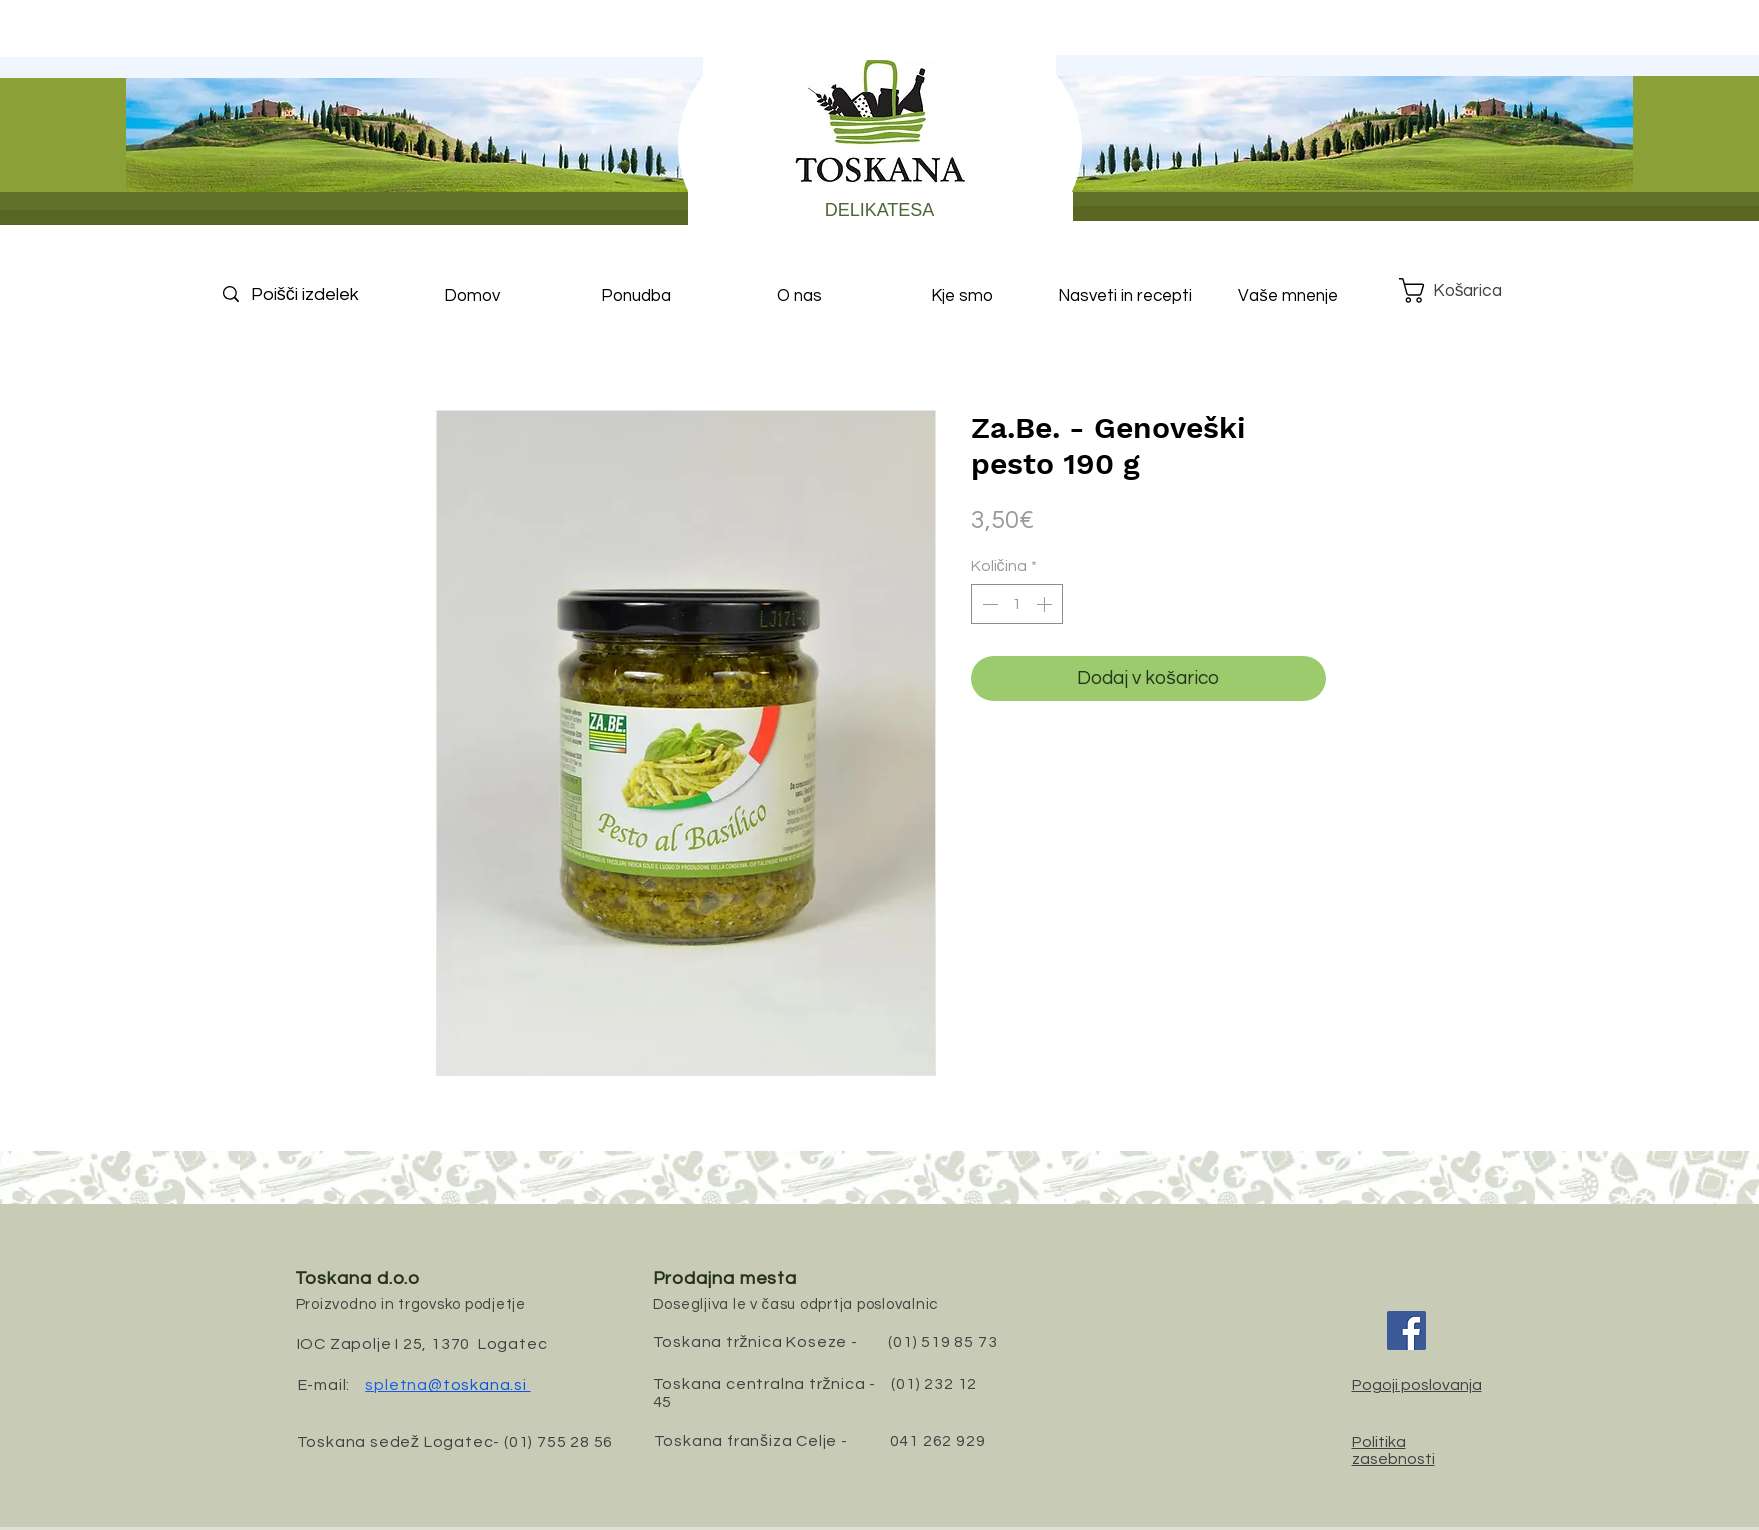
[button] (1466, 290)
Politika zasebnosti (1393, 1450)
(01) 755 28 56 (558, 1442)
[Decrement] (988, 604)
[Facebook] (1406, 1330)
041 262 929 (938, 1441)
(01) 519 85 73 (942, 1342)
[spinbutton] (1017, 604)
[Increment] (1046, 604)
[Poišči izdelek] (322, 294)
